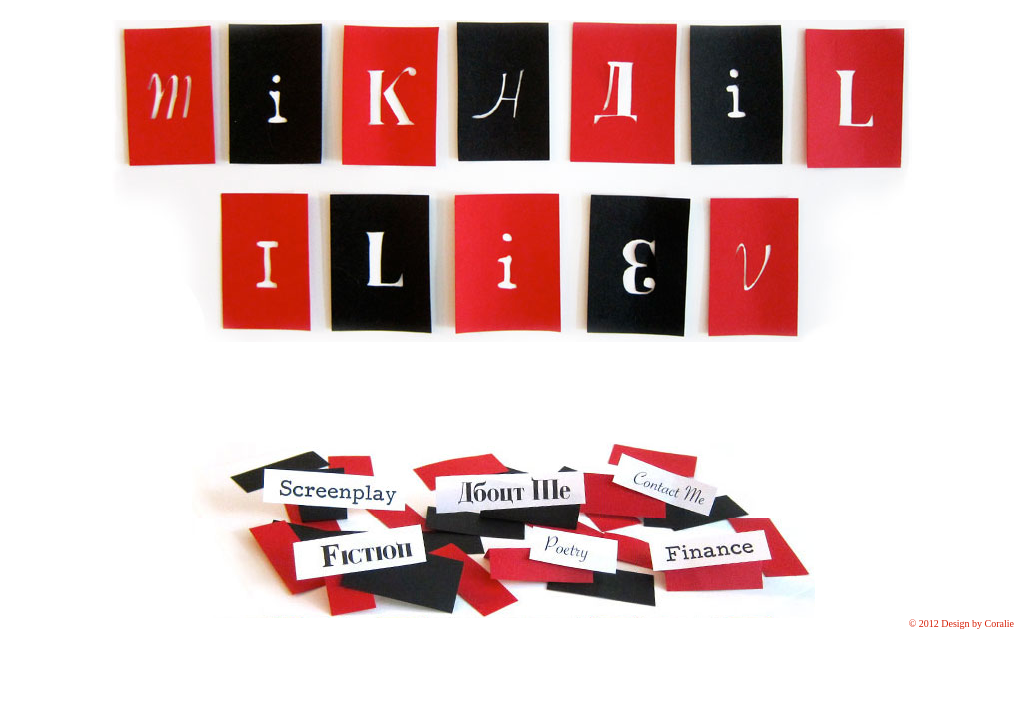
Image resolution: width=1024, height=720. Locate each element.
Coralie (999, 623)
